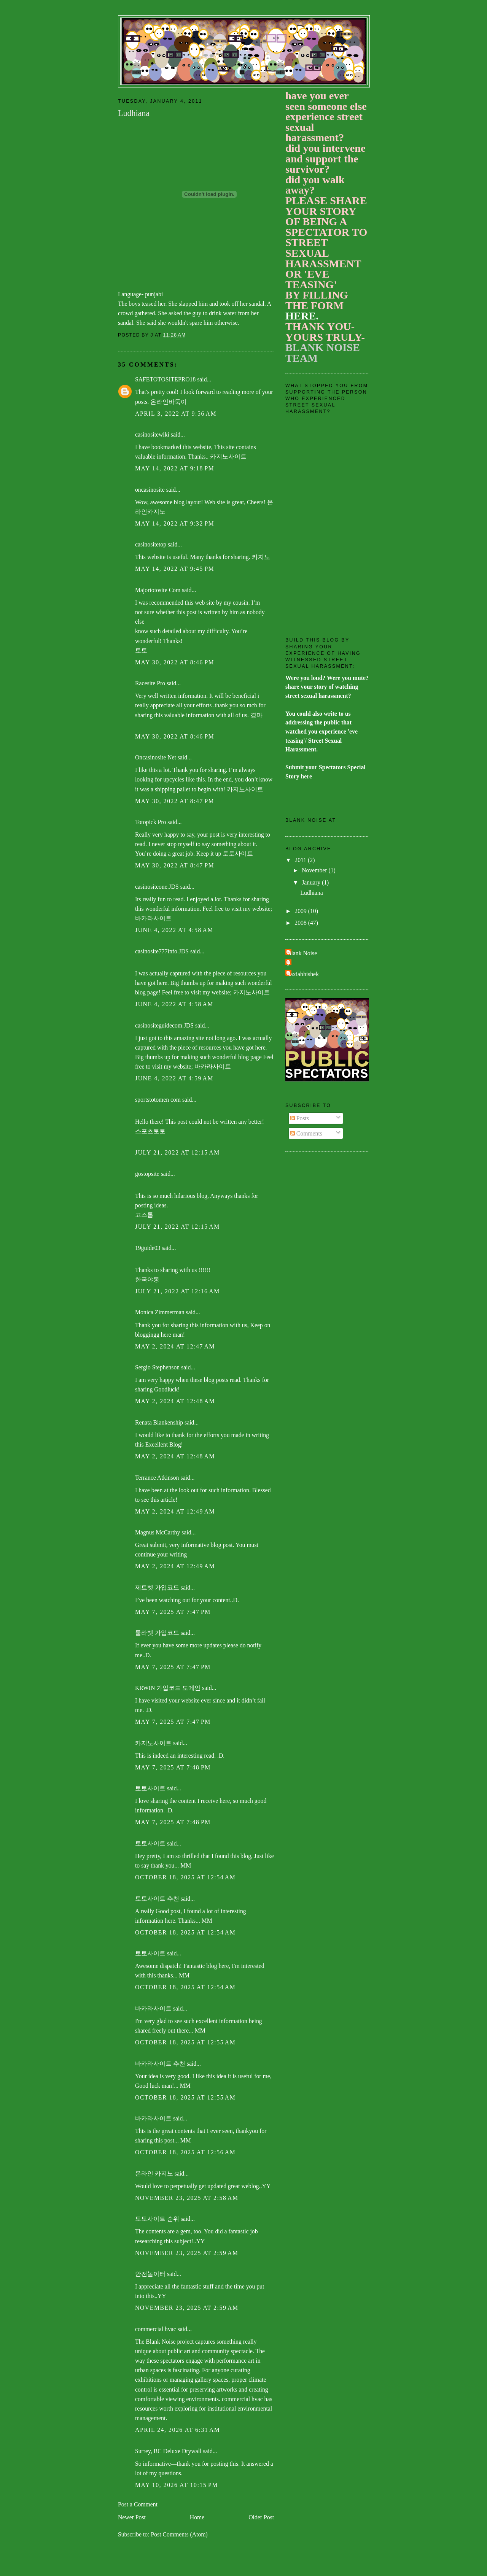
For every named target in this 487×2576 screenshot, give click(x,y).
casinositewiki (152, 434)
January (312, 882)
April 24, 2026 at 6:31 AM (177, 2430)
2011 (301, 860)
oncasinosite (150, 489)
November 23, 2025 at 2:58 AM (186, 2198)
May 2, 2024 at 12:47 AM (175, 1346)
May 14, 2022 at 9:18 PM (174, 468)
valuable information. (161, 456)
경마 (256, 715)
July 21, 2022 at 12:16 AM (177, 1291)
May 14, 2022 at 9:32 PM (174, 523)
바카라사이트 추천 (160, 2063)
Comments (306, 1133)
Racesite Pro (150, 683)
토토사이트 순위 (157, 2218)
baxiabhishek (303, 974)
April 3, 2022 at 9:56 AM (175, 413)
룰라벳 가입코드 (157, 1632)
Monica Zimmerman (160, 1312)
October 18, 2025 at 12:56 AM (185, 2152)
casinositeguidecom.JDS (164, 1025)
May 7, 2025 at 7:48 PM (173, 1767)
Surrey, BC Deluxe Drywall (168, 2451)
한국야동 (147, 1279)
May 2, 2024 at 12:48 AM (175, 1401)
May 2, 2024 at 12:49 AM (175, 1511)
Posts (299, 1118)
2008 (301, 923)
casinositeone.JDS (157, 886)
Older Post (261, 2517)
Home (197, 2517)
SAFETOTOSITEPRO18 (165, 379)
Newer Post (132, 2517)
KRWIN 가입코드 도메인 (168, 1688)
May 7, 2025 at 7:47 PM (173, 1612)
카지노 (261, 557)
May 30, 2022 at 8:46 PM (174, 662)
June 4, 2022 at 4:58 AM (174, 930)
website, (202, 447)
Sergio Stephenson (157, 1367)
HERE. (301, 316)
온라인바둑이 (168, 402)
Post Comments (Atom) (179, 2534)
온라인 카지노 (154, 2173)
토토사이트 (238, 853)
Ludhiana (311, 892)
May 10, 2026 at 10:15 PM (176, 2485)
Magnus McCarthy (157, 1532)
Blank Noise (302, 953)
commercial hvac (155, 2329)
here (306, 776)
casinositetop (150, 544)
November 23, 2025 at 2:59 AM (186, 2253)
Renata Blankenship (159, 1422)
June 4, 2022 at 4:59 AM (174, 1078)
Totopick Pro (150, 822)
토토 (141, 650)
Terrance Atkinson (157, 1477)
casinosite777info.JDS (162, 951)
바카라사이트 (153, 918)
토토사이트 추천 (157, 1898)
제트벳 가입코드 (157, 1587)
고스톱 (144, 1215)
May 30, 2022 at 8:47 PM (174, 801)
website (156, 557)
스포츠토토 (150, 1131)
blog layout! (188, 502)
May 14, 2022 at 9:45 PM (174, 568)
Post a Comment (138, 2504)
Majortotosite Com (157, 590)
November (315, 870)
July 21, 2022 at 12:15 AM (177, 1152)
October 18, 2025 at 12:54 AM (185, 1877)
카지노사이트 (228, 456)
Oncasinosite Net (155, 757)
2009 (301, 911)
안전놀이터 (150, 2274)
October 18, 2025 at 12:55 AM (185, 2042)
